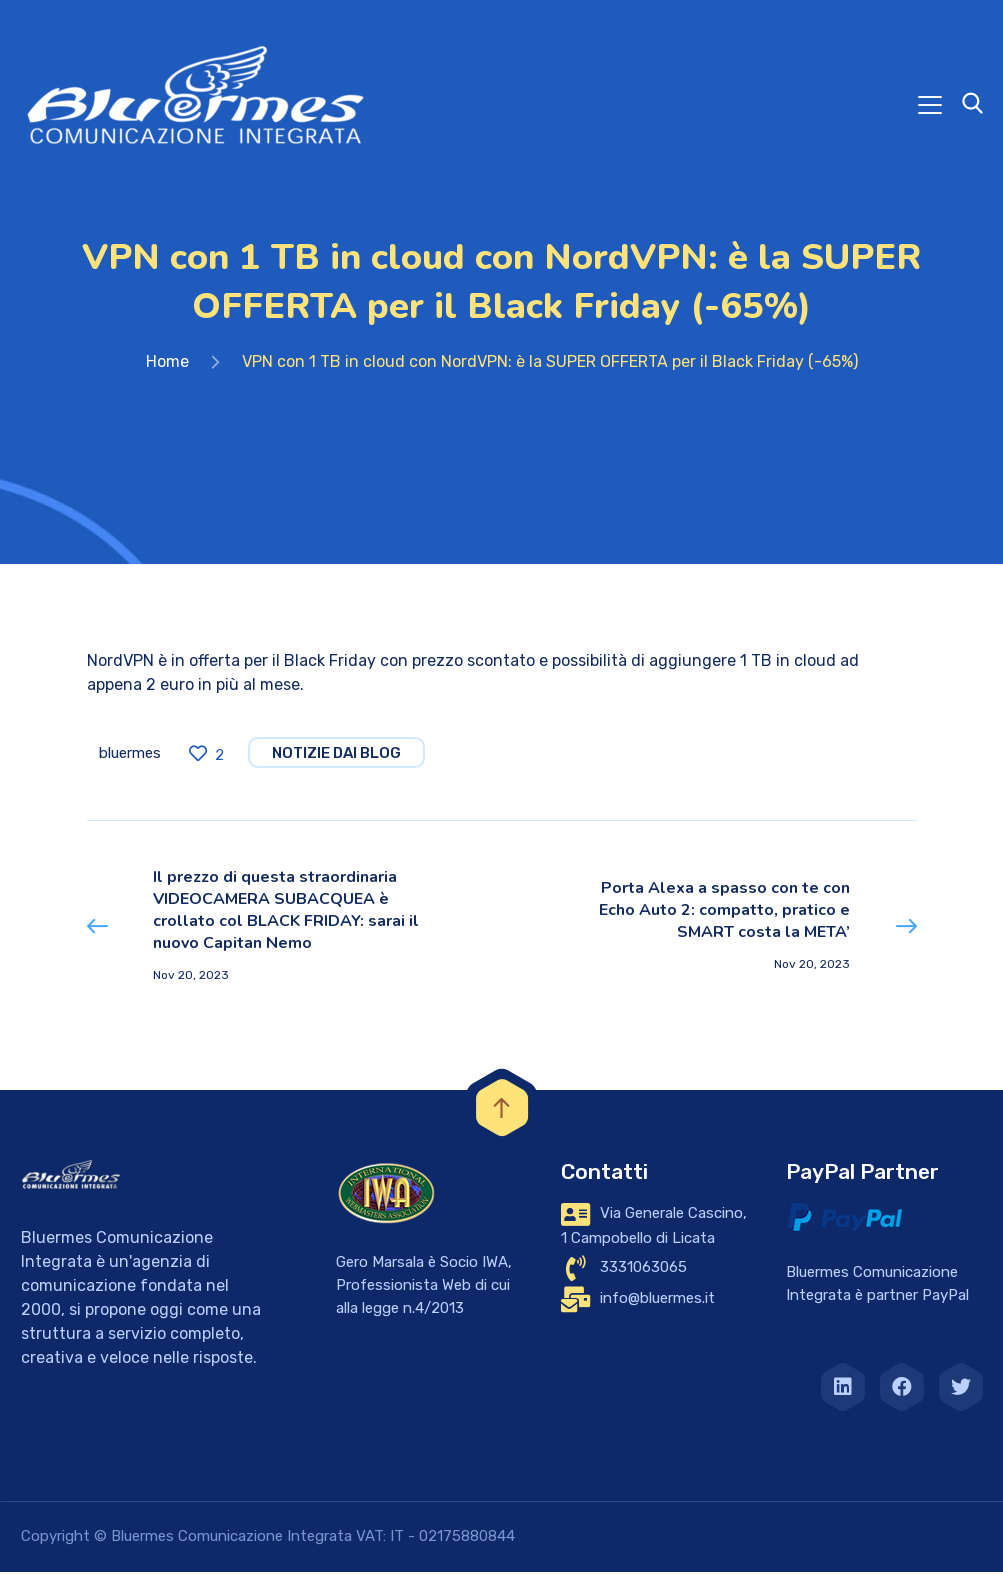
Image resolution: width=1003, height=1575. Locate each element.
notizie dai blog (336, 757)
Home (167, 365)
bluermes (130, 757)
